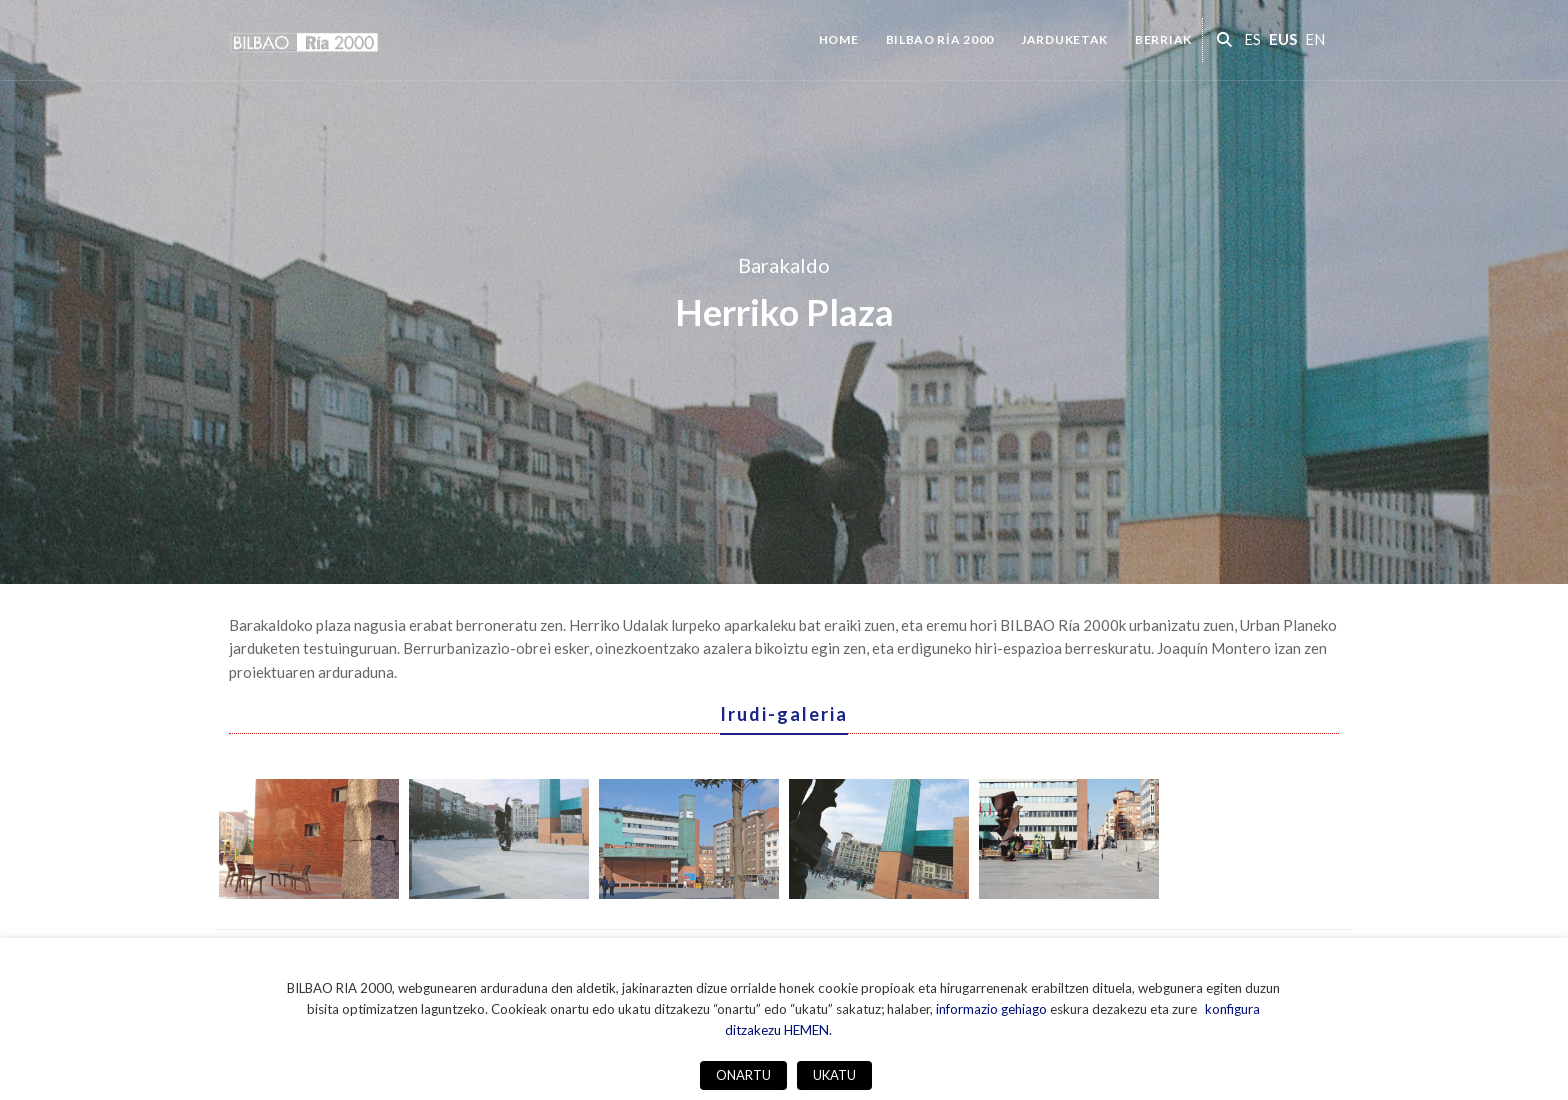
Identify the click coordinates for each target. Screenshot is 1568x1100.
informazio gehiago (991, 1009)
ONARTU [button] (743, 1075)
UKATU (834, 1075)
